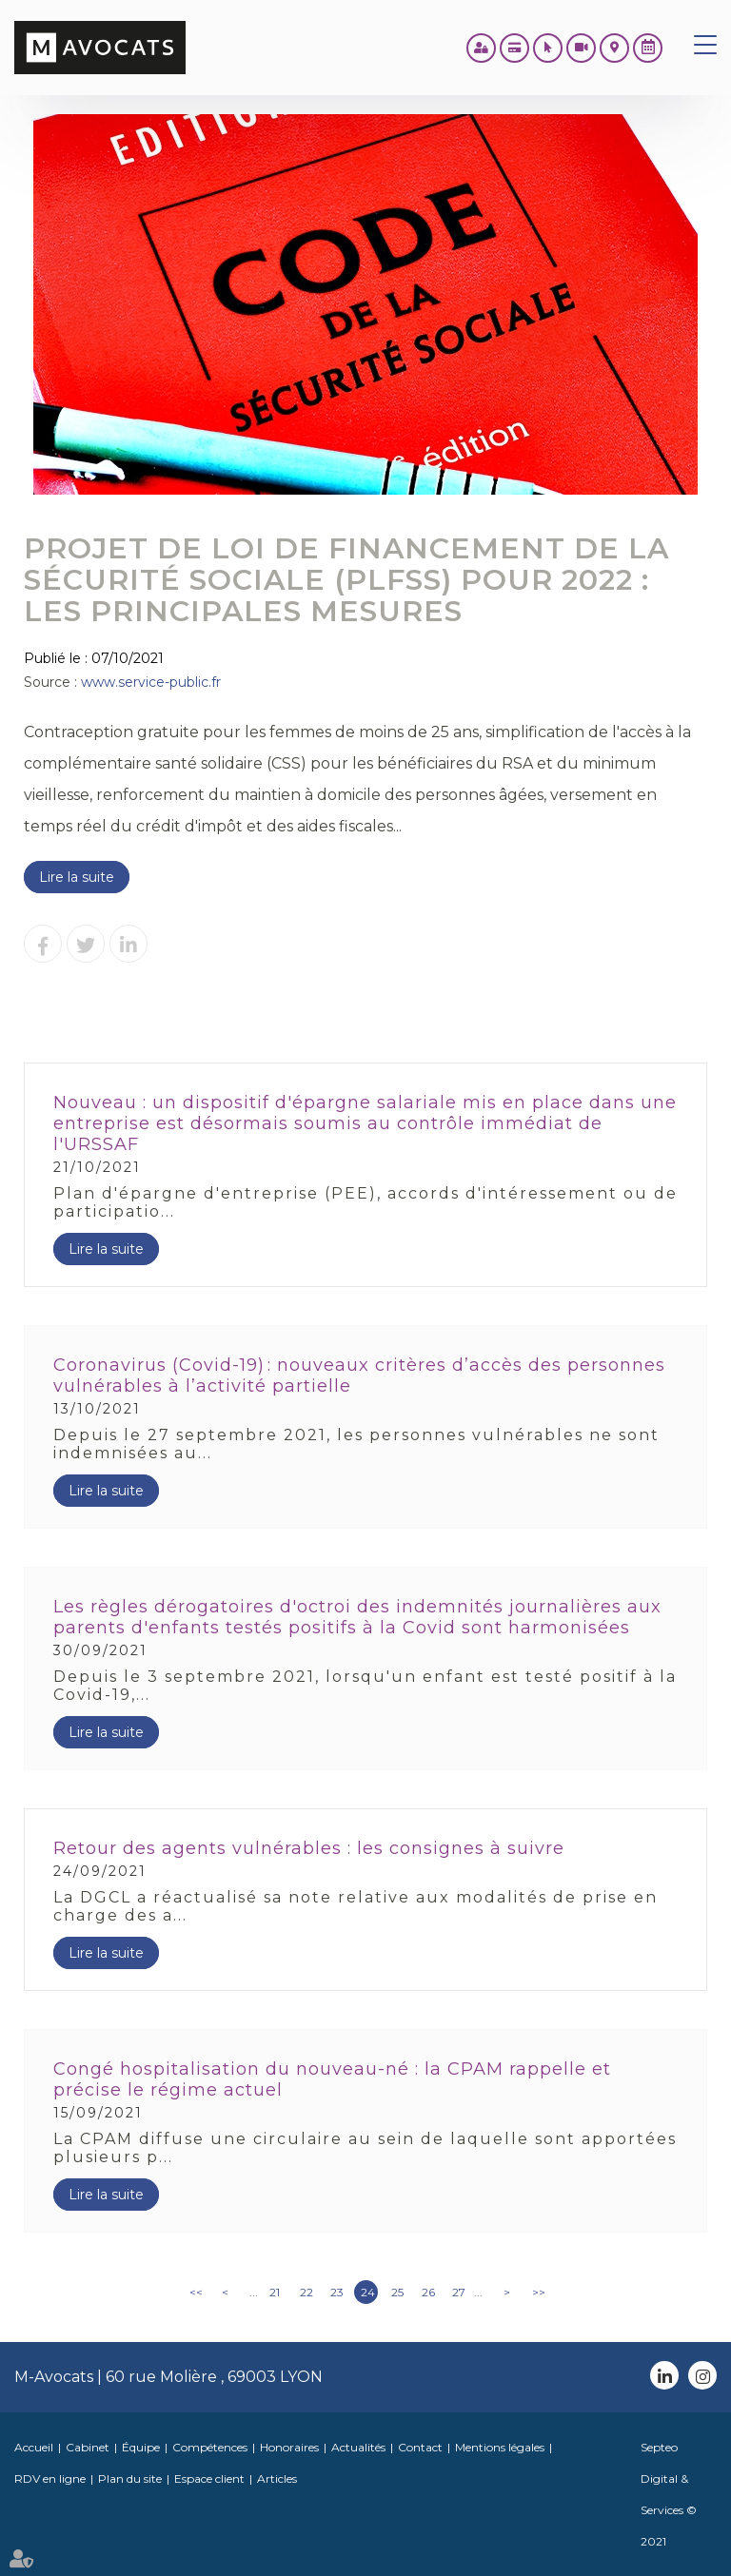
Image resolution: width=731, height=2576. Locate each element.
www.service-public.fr (151, 682)
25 (397, 2292)
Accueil (33, 2447)
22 (306, 2292)
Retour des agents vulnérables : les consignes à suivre (308, 1848)
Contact (420, 2447)
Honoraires (289, 2447)
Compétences (209, 2447)
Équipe (141, 2447)
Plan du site (130, 2478)
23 (337, 2292)
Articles (277, 2478)
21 (274, 2292)
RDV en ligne (647, 48)
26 (428, 2292)
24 (368, 2292)
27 (458, 2292)
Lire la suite (76, 877)
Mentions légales (499, 2447)
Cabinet (87, 2447)
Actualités (358, 2447)
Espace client (209, 2478)
